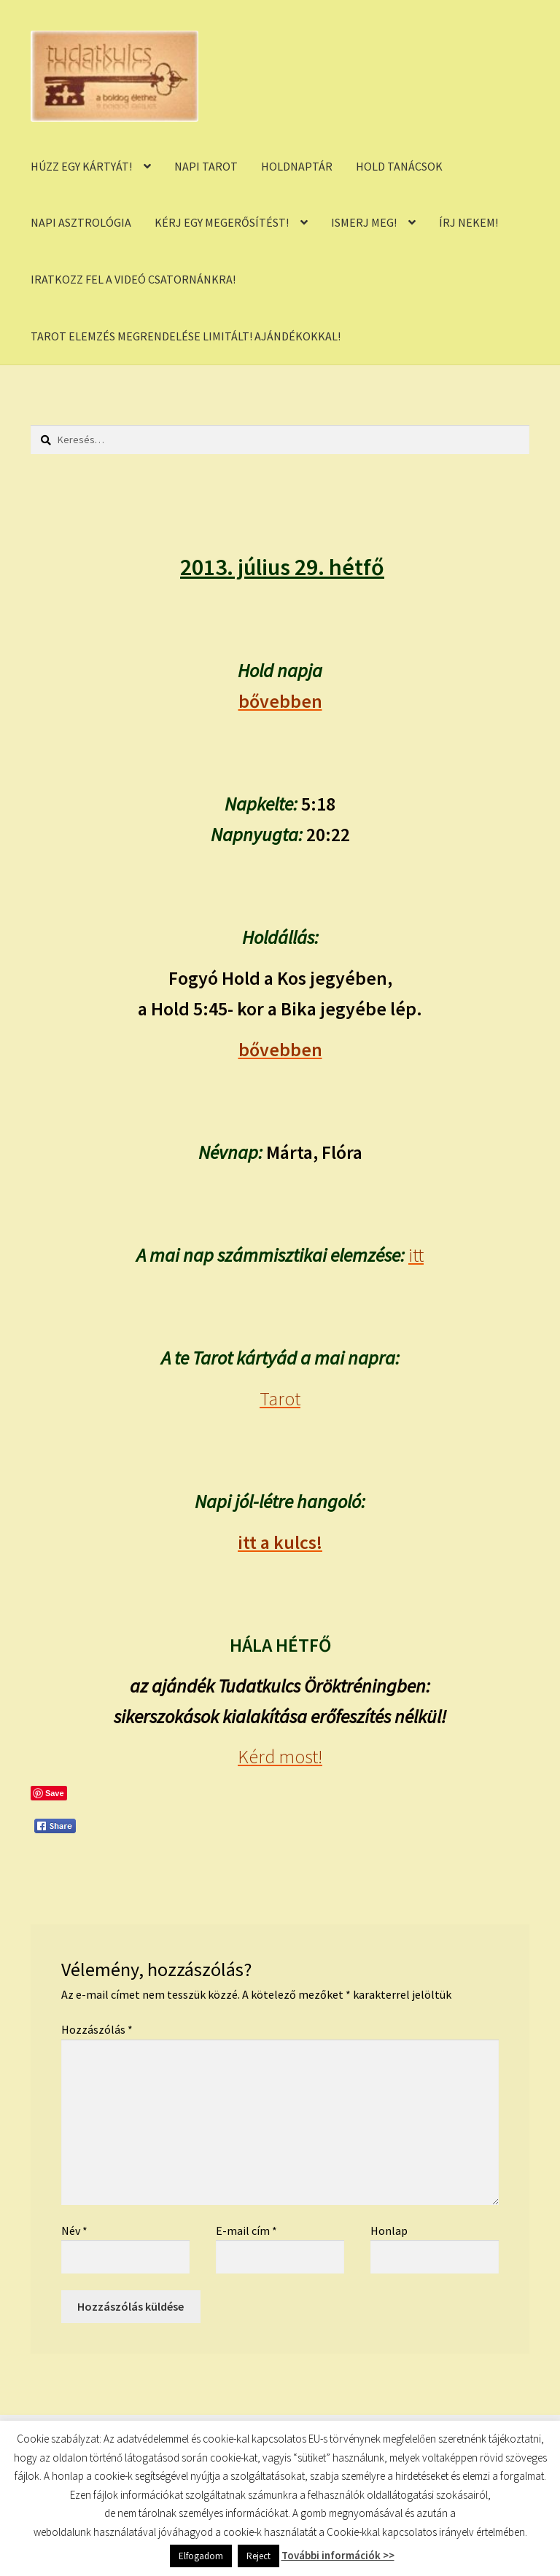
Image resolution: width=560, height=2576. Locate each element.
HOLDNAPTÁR (296, 166)
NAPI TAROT (206, 166)
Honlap (389, 2230)
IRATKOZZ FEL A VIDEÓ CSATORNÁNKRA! (133, 279)
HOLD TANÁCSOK (399, 166)
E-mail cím (246, 2230)
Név (74, 2230)
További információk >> (337, 2555)
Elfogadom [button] (201, 2556)
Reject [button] (258, 2556)
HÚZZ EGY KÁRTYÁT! (81, 166)
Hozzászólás (97, 2029)
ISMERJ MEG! (364, 222)
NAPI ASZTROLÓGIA (81, 222)
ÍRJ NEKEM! (468, 222)
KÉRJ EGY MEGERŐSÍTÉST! (222, 222)
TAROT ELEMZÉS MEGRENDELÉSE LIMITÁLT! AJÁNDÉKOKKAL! (186, 336)
